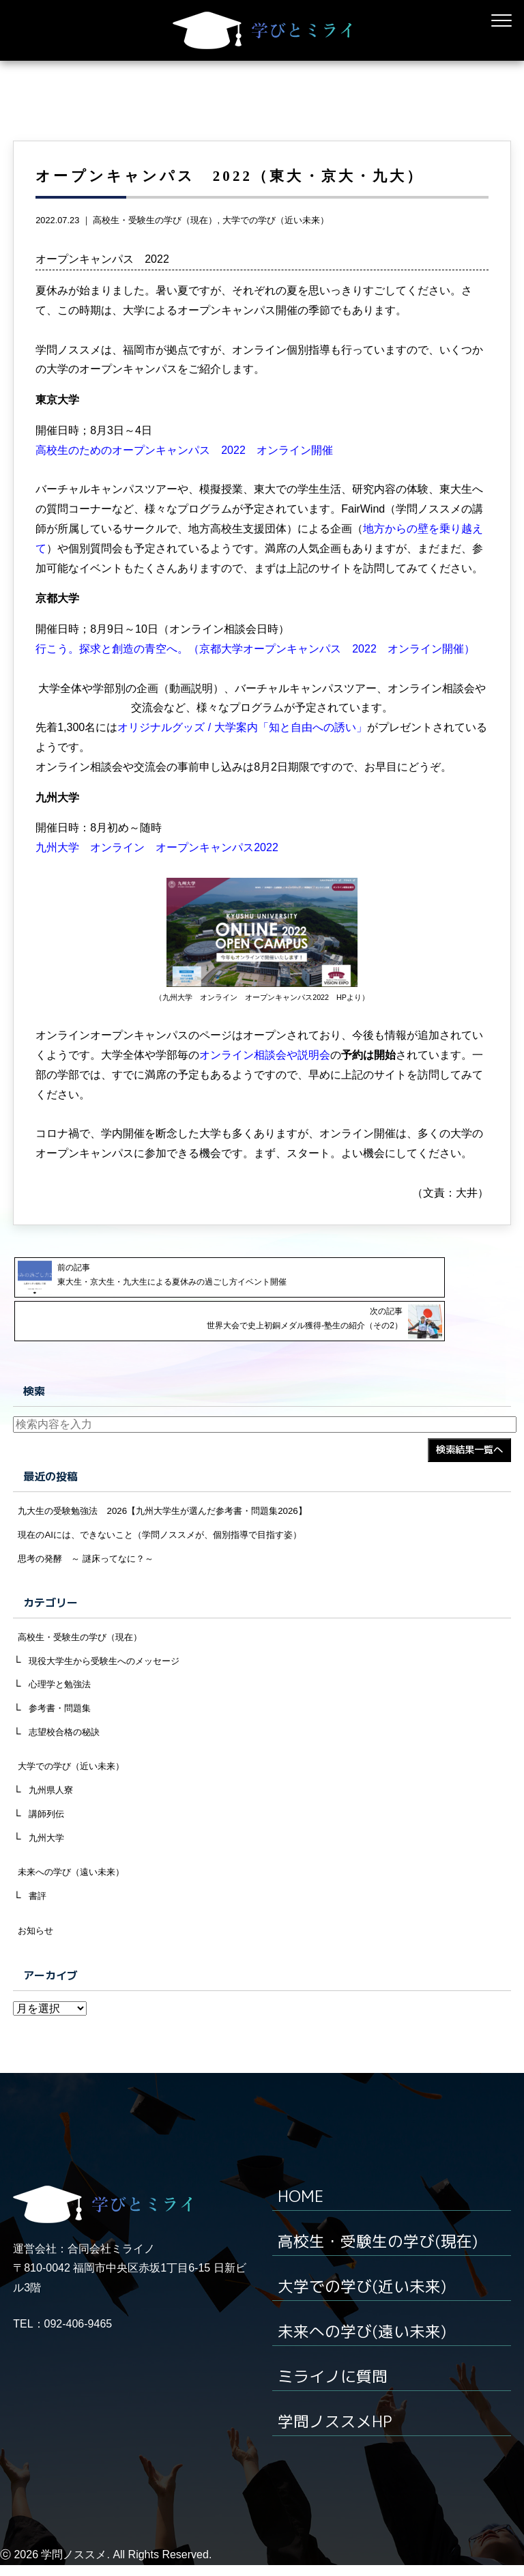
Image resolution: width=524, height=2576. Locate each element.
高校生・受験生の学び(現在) (382, 2255)
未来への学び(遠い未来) (366, 2344)
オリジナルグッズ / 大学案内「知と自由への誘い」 (241, 756)
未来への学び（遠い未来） (75, 1883)
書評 (38, 1908)
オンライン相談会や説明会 (264, 1083)
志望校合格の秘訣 (67, 1736)
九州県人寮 (52, 1797)
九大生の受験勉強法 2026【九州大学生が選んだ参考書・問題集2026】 (173, 1505)
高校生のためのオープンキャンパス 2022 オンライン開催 (184, 479)
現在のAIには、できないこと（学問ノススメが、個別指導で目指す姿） (170, 1531)
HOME (302, 2210)
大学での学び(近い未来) (366, 2299)
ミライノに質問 (335, 2388)
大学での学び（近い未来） (275, 249)
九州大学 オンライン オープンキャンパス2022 (156, 876)
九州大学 (48, 1847)
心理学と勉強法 (62, 1686)
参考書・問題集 (62, 1711)
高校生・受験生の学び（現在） (155, 249)
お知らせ (37, 1944)
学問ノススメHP (338, 2432)
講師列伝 (48, 1822)
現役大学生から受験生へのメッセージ (110, 1661)
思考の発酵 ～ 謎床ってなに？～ (91, 1556)
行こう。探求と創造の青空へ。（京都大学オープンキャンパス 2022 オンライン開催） (255, 677)
